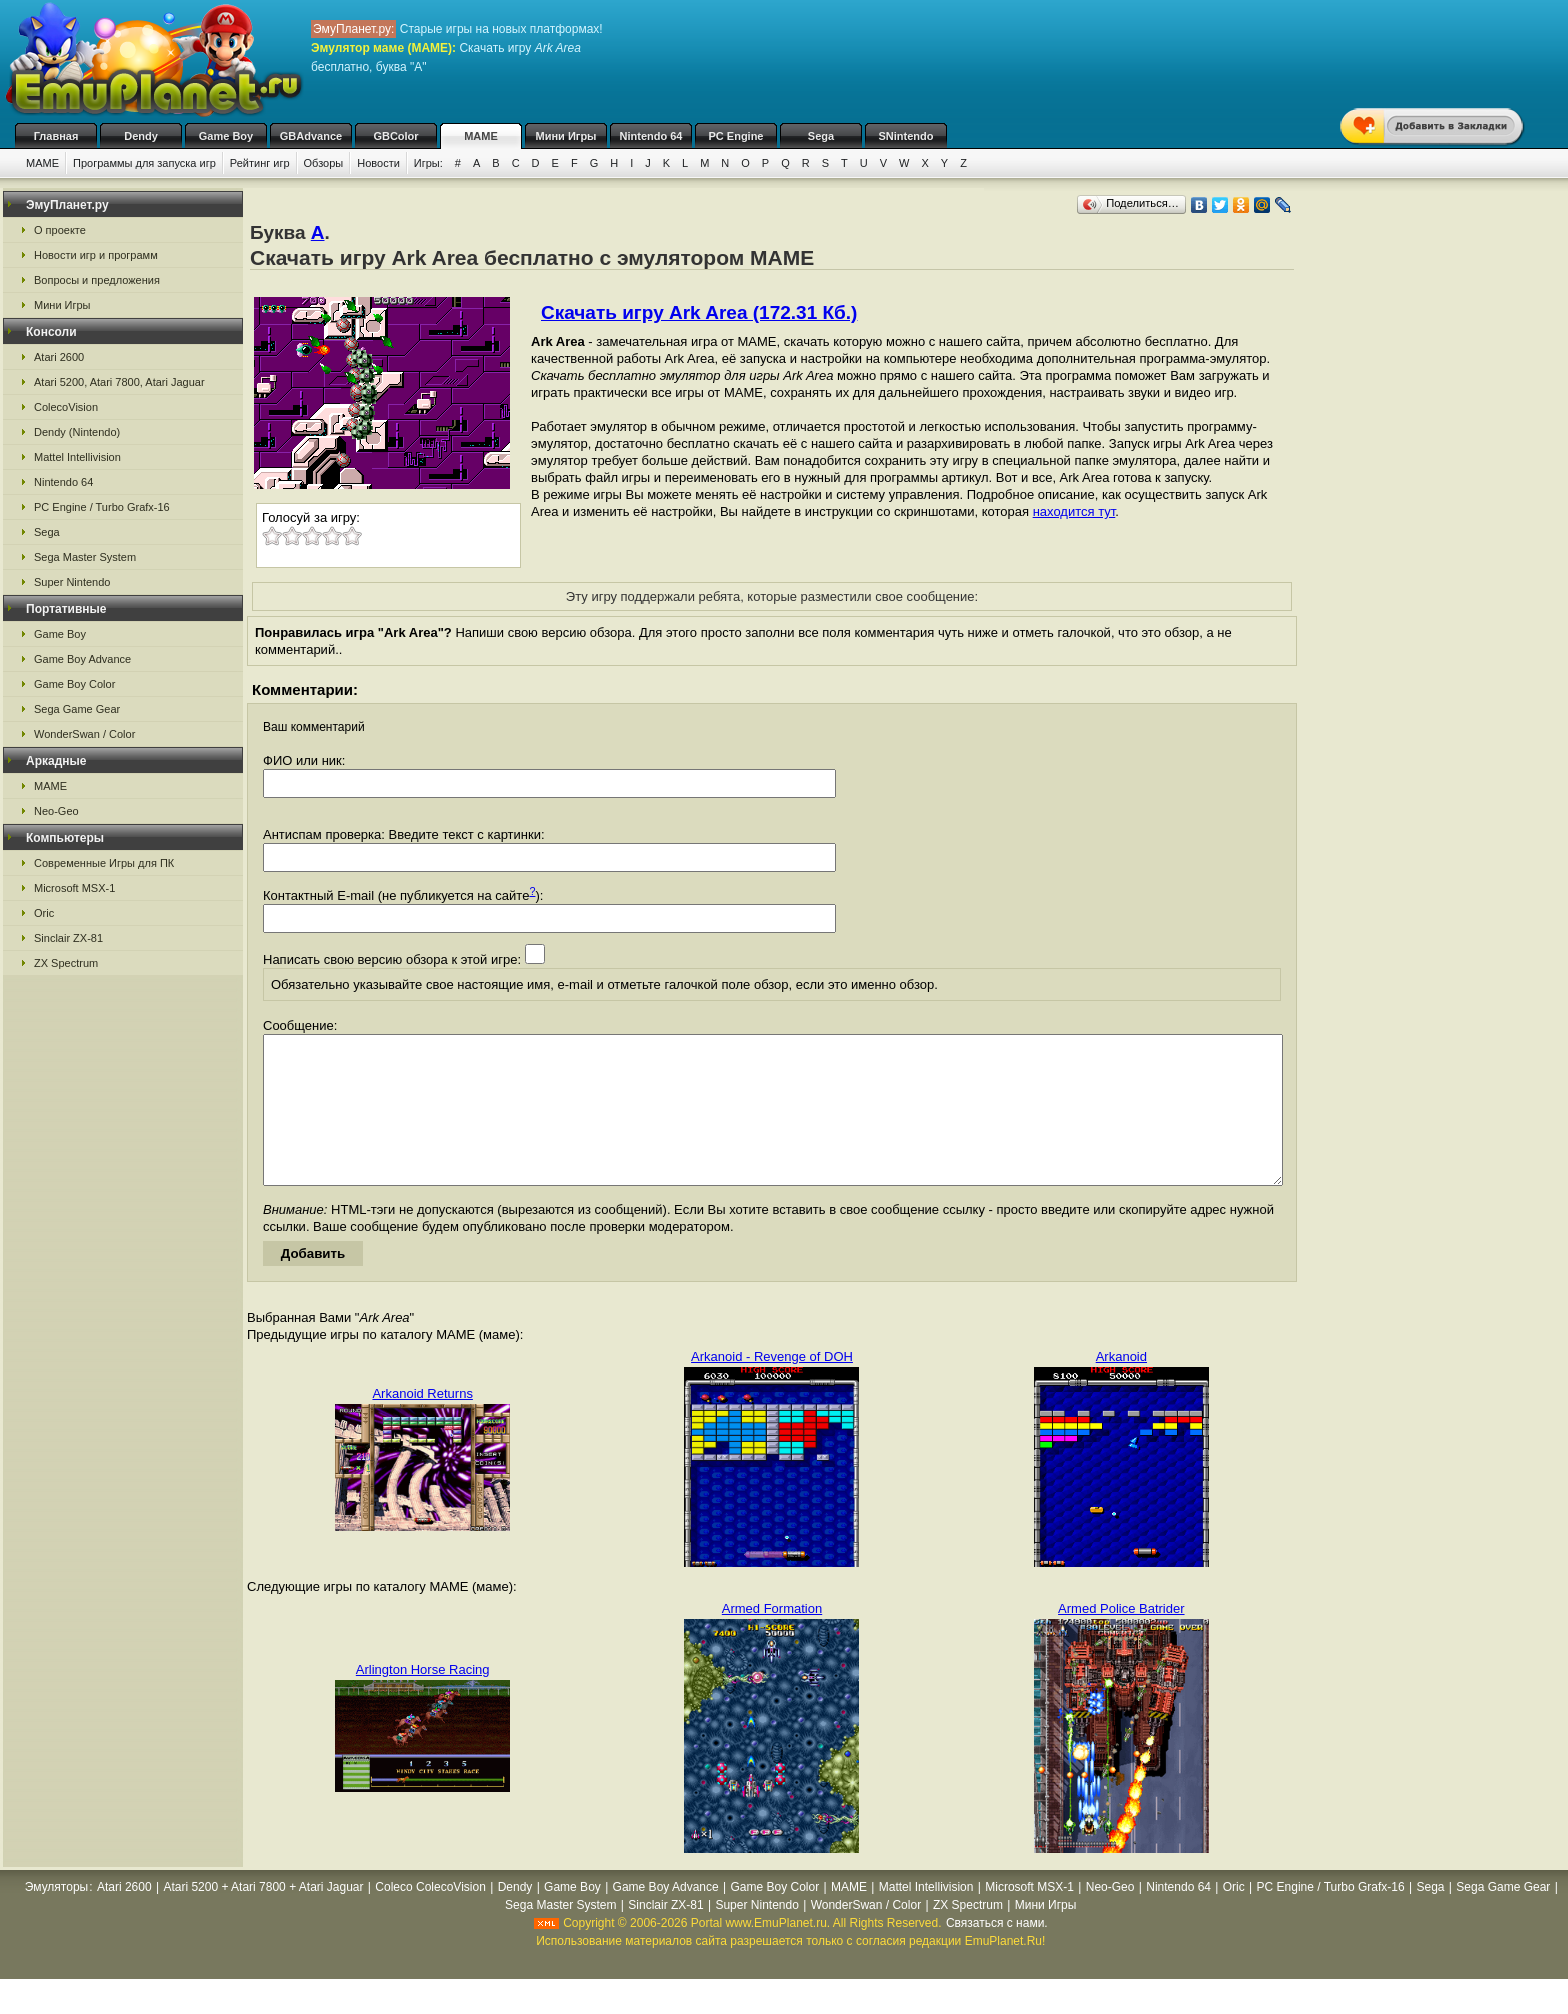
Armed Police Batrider (1121, 1638)
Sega (821, 136)
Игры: (428, 163)
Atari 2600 (59, 357)
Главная (56, 136)
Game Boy (226, 136)
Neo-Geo (56, 811)
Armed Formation (772, 1638)
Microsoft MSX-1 (74, 888)
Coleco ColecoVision (430, 1917)
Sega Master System (85, 557)
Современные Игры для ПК (104, 863)
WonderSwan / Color (84, 734)
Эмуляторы (56, 1917)
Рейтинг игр (260, 163)
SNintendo (906, 136)
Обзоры (324, 163)
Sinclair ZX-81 (68, 938)
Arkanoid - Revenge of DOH (772, 1386)
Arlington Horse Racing (423, 1699)
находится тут (1074, 511)
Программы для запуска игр (144, 163)
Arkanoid (1121, 1386)
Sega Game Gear (77, 709)
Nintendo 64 (651, 136)
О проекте (60, 230)
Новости (378, 163)
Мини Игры (566, 136)
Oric (44, 913)
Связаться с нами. (997, 1953)
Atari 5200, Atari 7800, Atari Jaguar (119, 382)
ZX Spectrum (66, 963)
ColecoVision (66, 407)
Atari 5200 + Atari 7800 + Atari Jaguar (263, 1917)
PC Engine (735, 136)
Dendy (141, 136)
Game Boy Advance (82, 659)
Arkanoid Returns (422, 1423)
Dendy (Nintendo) (77, 432)
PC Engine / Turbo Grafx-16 (102, 507)
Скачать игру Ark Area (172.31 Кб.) (699, 312)
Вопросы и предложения (97, 280)
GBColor (395, 136)
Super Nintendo (72, 582)
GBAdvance (311, 136)
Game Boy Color (74, 684)
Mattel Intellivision (77, 457)
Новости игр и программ (96, 255)
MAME (481, 136)
